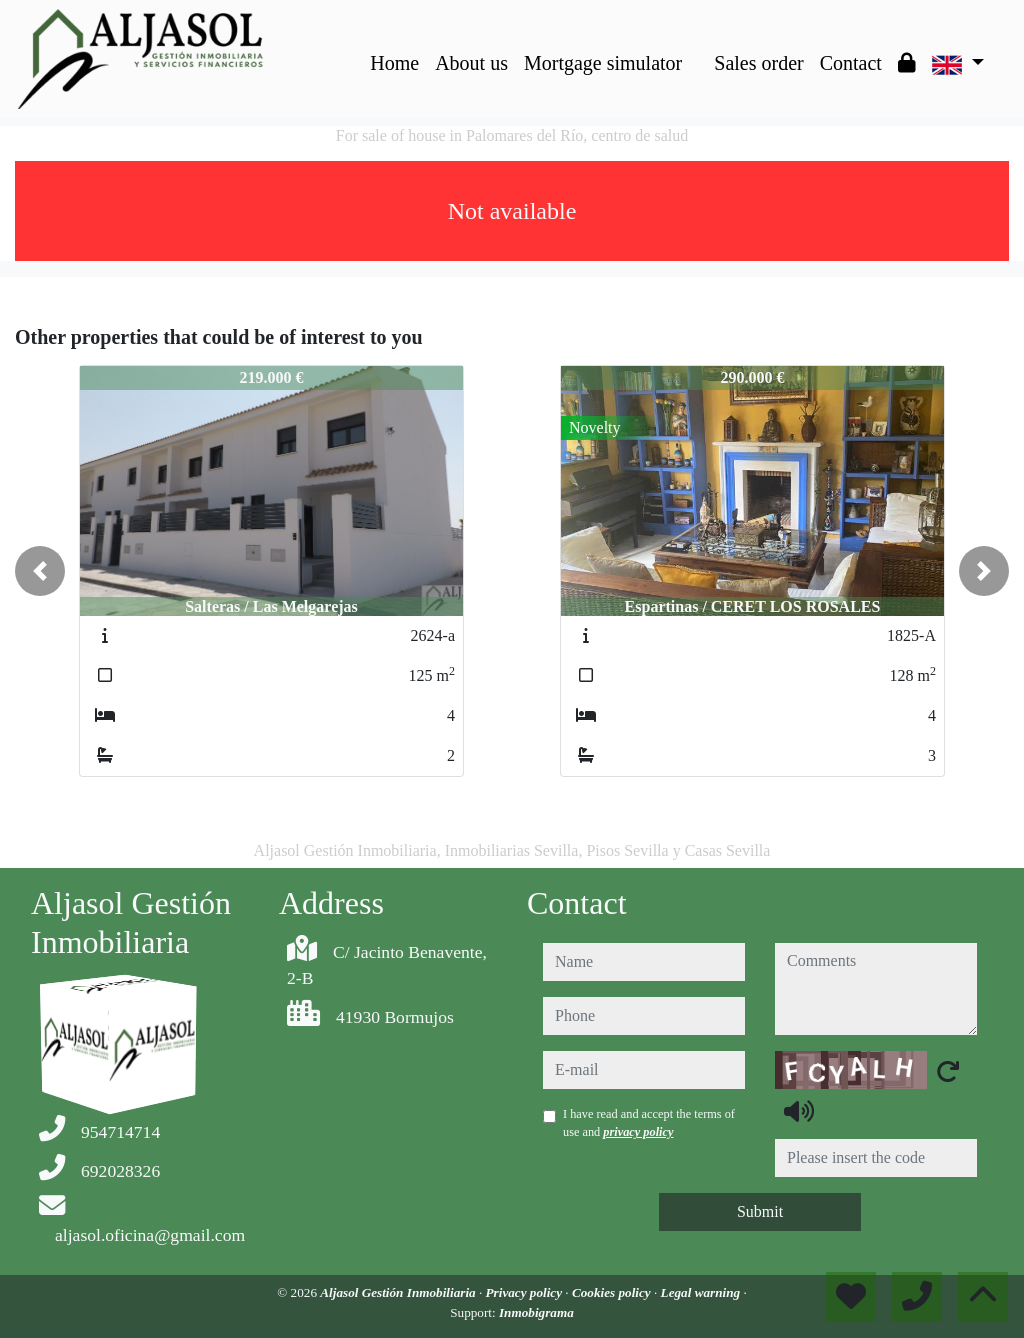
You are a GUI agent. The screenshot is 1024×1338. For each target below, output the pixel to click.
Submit (760, 1211)
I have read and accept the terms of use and (649, 1123)
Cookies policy (613, 1292)
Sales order (758, 63)
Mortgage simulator (603, 63)
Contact (851, 63)
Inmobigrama (536, 1312)
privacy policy (638, 1132)
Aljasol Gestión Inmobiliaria (399, 1292)
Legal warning (702, 1292)
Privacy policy (526, 1292)
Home (394, 63)
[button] (40, 571)
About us (471, 63)
